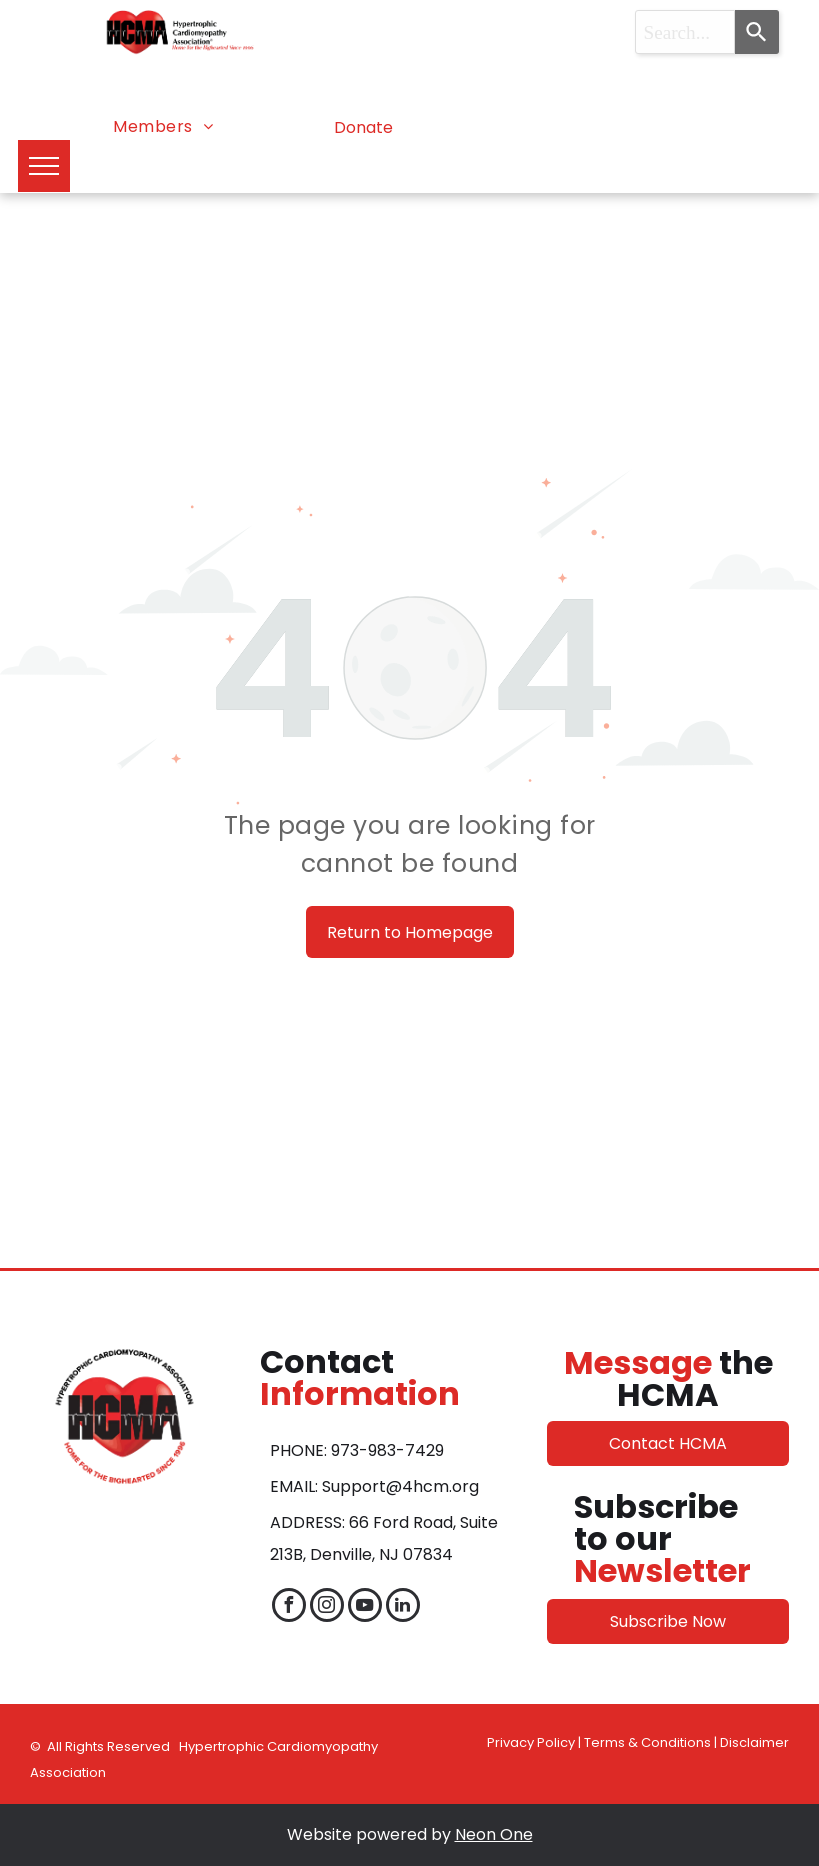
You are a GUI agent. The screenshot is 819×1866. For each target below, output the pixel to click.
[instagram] (327, 1607)
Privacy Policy (531, 1742)
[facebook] (289, 1607)
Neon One (494, 1834)
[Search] (757, 32)
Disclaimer (754, 1742)
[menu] (44, 166)
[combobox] (685, 32)
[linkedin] (403, 1607)
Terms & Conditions (647, 1742)
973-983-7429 (387, 1450)
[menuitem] (163, 127)
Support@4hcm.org (400, 1486)
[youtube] (365, 1607)
